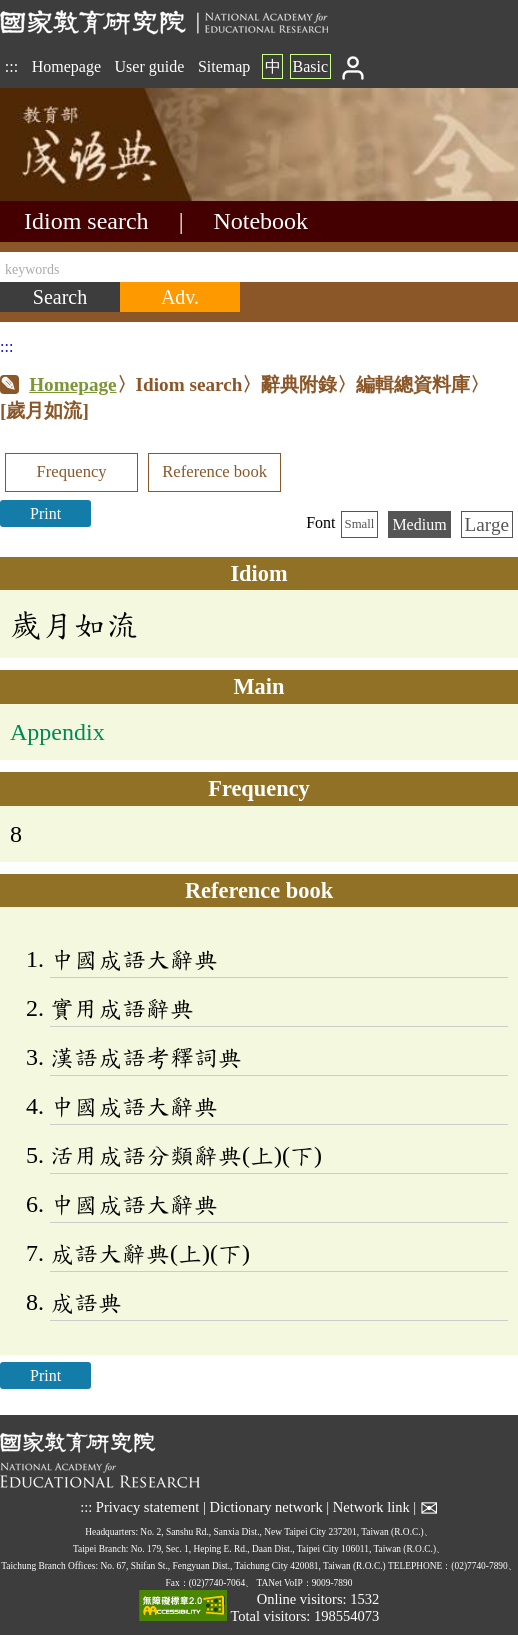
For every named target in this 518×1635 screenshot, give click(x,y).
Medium (419, 524)
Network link (371, 1507)
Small (360, 524)
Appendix (57, 732)
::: (11, 66)
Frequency (71, 471)
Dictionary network (265, 1507)
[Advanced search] (180, 297)
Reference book (214, 471)
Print (45, 513)
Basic (310, 66)
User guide (150, 66)
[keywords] (259, 267)
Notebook (260, 221)
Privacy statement (147, 1507)
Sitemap (224, 66)
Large (487, 524)
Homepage (66, 66)
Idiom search (86, 221)
